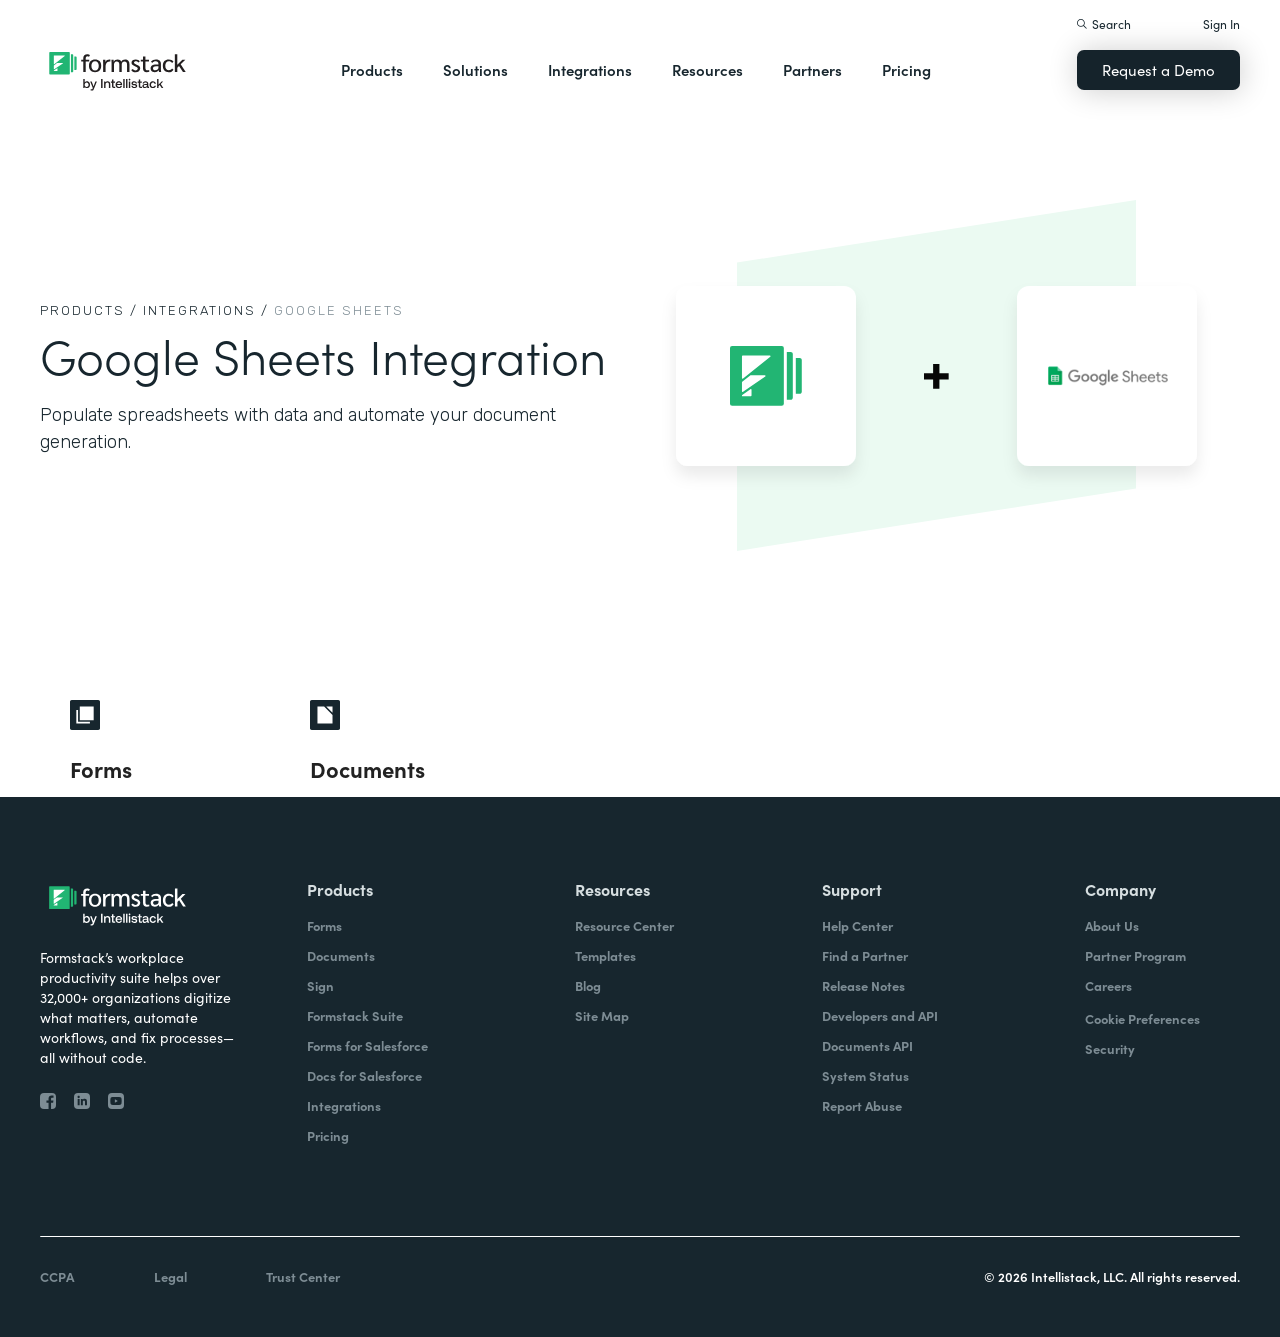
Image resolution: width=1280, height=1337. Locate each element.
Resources (707, 69)
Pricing (906, 69)
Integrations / (206, 310)
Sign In (1221, 23)
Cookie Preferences (1142, 1018)
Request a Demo (1158, 69)
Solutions (475, 69)
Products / (89, 310)
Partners (812, 69)
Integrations (590, 69)
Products (372, 69)
